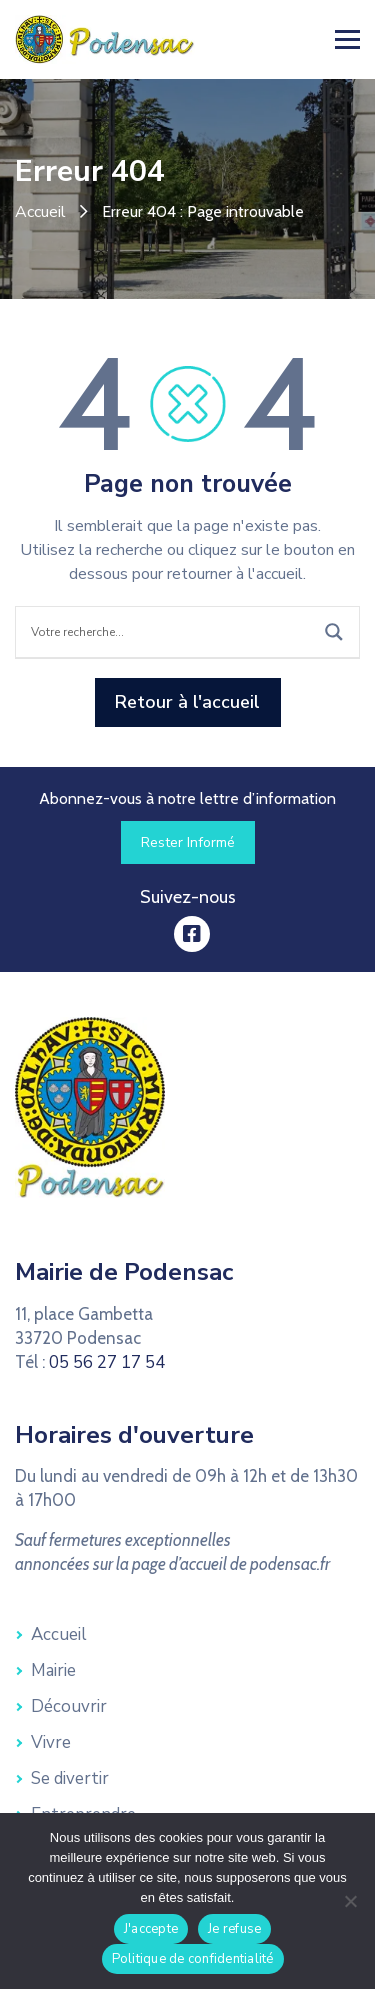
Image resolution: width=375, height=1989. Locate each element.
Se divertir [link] (70, 1778)
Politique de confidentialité (193, 1959)
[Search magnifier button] (334, 632)
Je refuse (234, 1929)
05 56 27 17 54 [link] (107, 1362)
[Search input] (167, 632)
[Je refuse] (350, 1901)
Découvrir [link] (69, 1706)
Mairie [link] (53, 1670)
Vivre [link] (51, 1742)
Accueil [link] (40, 212)
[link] (105, 38)
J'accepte (151, 1929)
